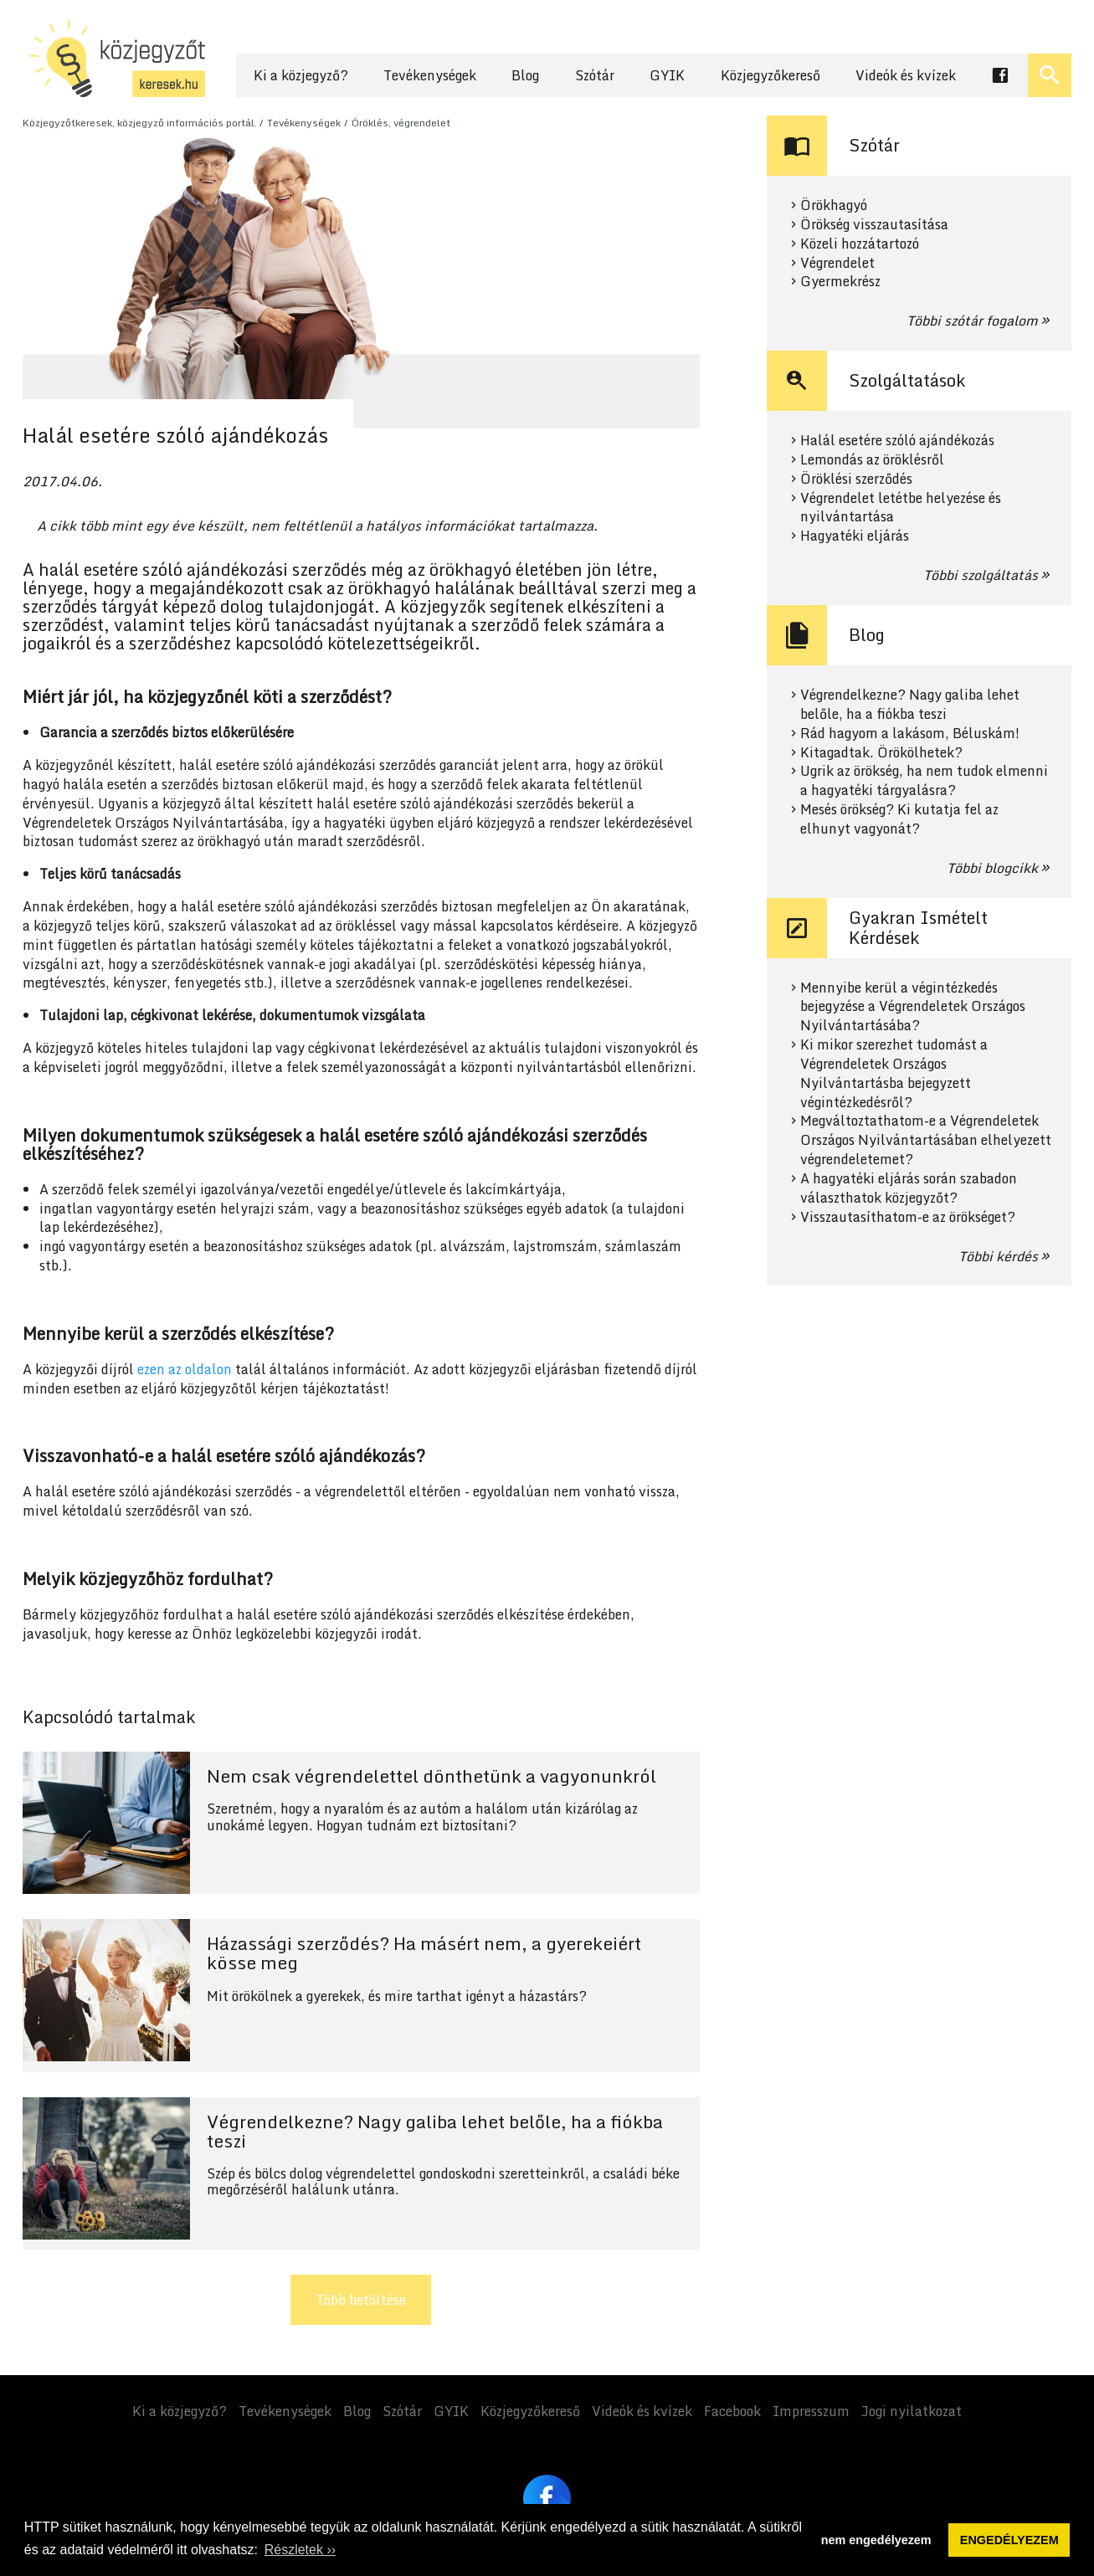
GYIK (667, 75)
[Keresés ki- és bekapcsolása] (1049, 75)
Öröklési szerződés (856, 479)
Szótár (594, 75)
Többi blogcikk (992, 868)
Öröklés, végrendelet (401, 122)
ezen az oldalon (184, 1369)
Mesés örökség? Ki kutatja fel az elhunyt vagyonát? (899, 819)
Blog (525, 75)
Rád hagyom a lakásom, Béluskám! (910, 733)
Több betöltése (361, 2300)
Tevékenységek (429, 75)
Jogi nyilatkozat (911, 2411)
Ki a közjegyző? (301, 75)
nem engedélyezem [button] (876, 2540)
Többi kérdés (998, 1256)
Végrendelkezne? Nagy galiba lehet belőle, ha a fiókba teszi (910, 704)
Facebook (732, 2411)
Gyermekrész (840, 281)
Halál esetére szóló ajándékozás (897, 440)
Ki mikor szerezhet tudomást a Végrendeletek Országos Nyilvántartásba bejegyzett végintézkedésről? (894, 1073)
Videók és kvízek (905, 75)
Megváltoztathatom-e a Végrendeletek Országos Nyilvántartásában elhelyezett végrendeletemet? (925, 1140)
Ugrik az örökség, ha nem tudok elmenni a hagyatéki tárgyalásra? (924, 781)
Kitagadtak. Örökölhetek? (881, 752)
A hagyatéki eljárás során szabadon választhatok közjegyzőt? (908, 1188)
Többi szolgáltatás (980, 575)
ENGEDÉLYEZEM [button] (1009, 2540)
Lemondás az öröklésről (872, 460)
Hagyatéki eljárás (854, 536)
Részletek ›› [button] (300, 2550)
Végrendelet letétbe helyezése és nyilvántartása (900, 508)
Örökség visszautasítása (874, 224)
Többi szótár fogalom (972, 320)
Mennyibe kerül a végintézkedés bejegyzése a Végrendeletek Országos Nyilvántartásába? (912, 1007)
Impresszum (811, 2411)
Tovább (361, 1823)
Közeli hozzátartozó (859, 244)
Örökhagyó (833, 205)
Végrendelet (837, 263)
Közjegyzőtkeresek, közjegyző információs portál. (140, 122)
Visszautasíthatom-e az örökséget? (907, 1217)
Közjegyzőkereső (770, 75)
